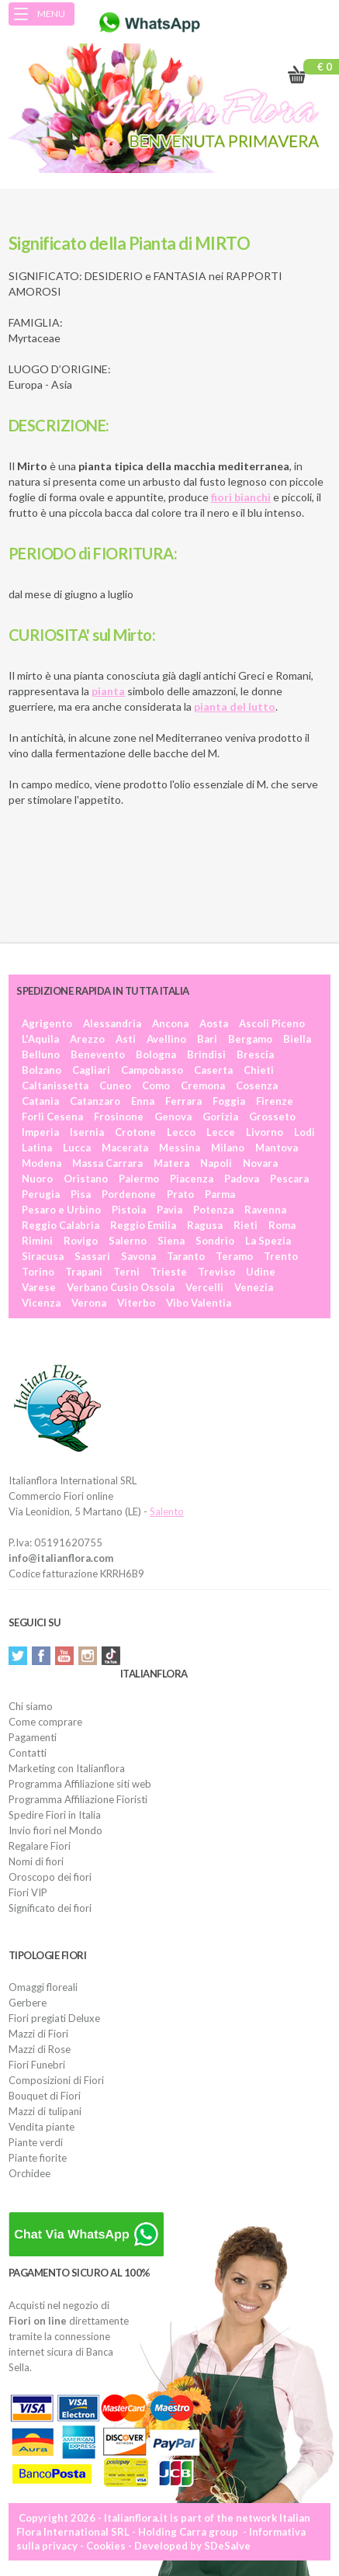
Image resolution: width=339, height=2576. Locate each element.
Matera (171, 1163)
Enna (142, 1101)
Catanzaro (95, 1101)
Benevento (98, 1054)
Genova (173, 1116)
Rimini (37, 1240)
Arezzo (87, 1039)
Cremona (203, 1085)
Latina (37, 1147)
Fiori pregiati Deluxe (54, 2018)
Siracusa (43, 1256)
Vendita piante (41, 2127)
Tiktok (111, 1655)
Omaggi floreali (43, 1987)
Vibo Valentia (198, 1303)
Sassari (92, 1256)
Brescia (255, 1054)
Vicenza (41, 1303)
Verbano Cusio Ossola (121, 1287)
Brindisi (206, 1054)
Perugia (41, 1194)
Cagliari (91, 1070)
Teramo (234, 1256)
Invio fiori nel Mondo (55, 1830)
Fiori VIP (28, 1892)
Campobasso (152, 1070)
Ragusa (205, 1225)
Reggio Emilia (143, 1225)
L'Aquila (40, 1039)
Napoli (216, 1163)
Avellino (166, 1039)
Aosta (213, 1023)
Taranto (186, 1256)
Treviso (216, 1271)
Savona (138, 1256)
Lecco (181, 1132)
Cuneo (115, 1085)
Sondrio (214, 1240)
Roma (282, 1225)
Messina (179, 1147)
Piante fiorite (38, 2158)
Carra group (208, 2532)
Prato (180, 1194)
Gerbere (28, 2002)
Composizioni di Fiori (56, 2080)
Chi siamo (31, 1706)
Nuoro (37, 1178)
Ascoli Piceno (272, 1023)
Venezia (253, 1287)
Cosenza (257, 1085)
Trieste (168, 1271)
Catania (40, 1101)
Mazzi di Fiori (38, 2033)
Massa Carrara (107, 1163)
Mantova (276, 1147)
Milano (227, 1147)
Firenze (274, 1101)
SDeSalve (227, 2546)
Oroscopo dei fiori (50, 1877)
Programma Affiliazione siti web (80, 1784)
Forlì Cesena (52, 1116)
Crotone (135, 1132)
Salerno (128, 1240)
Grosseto (272, 1116)
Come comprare (45, 1722)
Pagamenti (33, 1737)
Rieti (245, 1225)
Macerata (125, 1147)
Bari (207, 1039)
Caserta (213, 1070)
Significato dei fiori (50, 1908)
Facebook (41, 1655)
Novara (260, 1163)
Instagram (87, 1655)
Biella (297, 1039)
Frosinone (119, 1116)
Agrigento (47, 1023)
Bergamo (250, 1039)
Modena (41, 1163)
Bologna (156, 1054)
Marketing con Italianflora (67, 1768)
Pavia (169, 1209)
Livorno (264, 1132)
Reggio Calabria (60, 1225)
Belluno (41, 1054)
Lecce (220, 1132)
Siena (171, 1240)
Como (156, 1085)
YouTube (64, 1655)
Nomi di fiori (36, 1861)
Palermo (139, 1178)
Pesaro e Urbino (61, 1209)
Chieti (259, 1070)
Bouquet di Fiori (45, 2096)
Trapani (83, 1271)
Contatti (28, 1753)
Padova (241, 1178)
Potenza (213, 1209)
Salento (167, 1511)
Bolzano (41, 1070)
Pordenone (129, 1194)
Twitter (18, 1655)
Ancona (170, 1023)
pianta (108, 691)
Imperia (40, 1132)
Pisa (81, 1194)
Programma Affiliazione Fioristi (78, 1799)
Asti (126, 1039)
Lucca (77, 1147)
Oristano (86, 1178)
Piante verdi (36, 2142)
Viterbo (136, 1303)
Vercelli (204, 1287)
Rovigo (81, 1240)
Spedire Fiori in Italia (55, 1815)
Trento (281, 1256)
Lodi (304, 1132)
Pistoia (129, 1209)
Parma (220, 1194)
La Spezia (268, 1240)
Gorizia (220, 1116)
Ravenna (265, 1209)
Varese (39, 1287)
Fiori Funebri (37, 2064)
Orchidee (29, 2173)
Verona (88, 1303)
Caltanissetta (55, 1085)
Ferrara (183, 1101)
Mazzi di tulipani (45, 2111)
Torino (38, 1271)
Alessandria (112, 1023)
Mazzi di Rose (40, 2049)
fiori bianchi (241, 497)
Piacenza (191, 1178)
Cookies (106, 2546)
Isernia (87, 1132)
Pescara (289, 1178)
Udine (260, 1271)
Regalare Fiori (40, 1846)
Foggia (229, 1101)
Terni (126, 1271)
